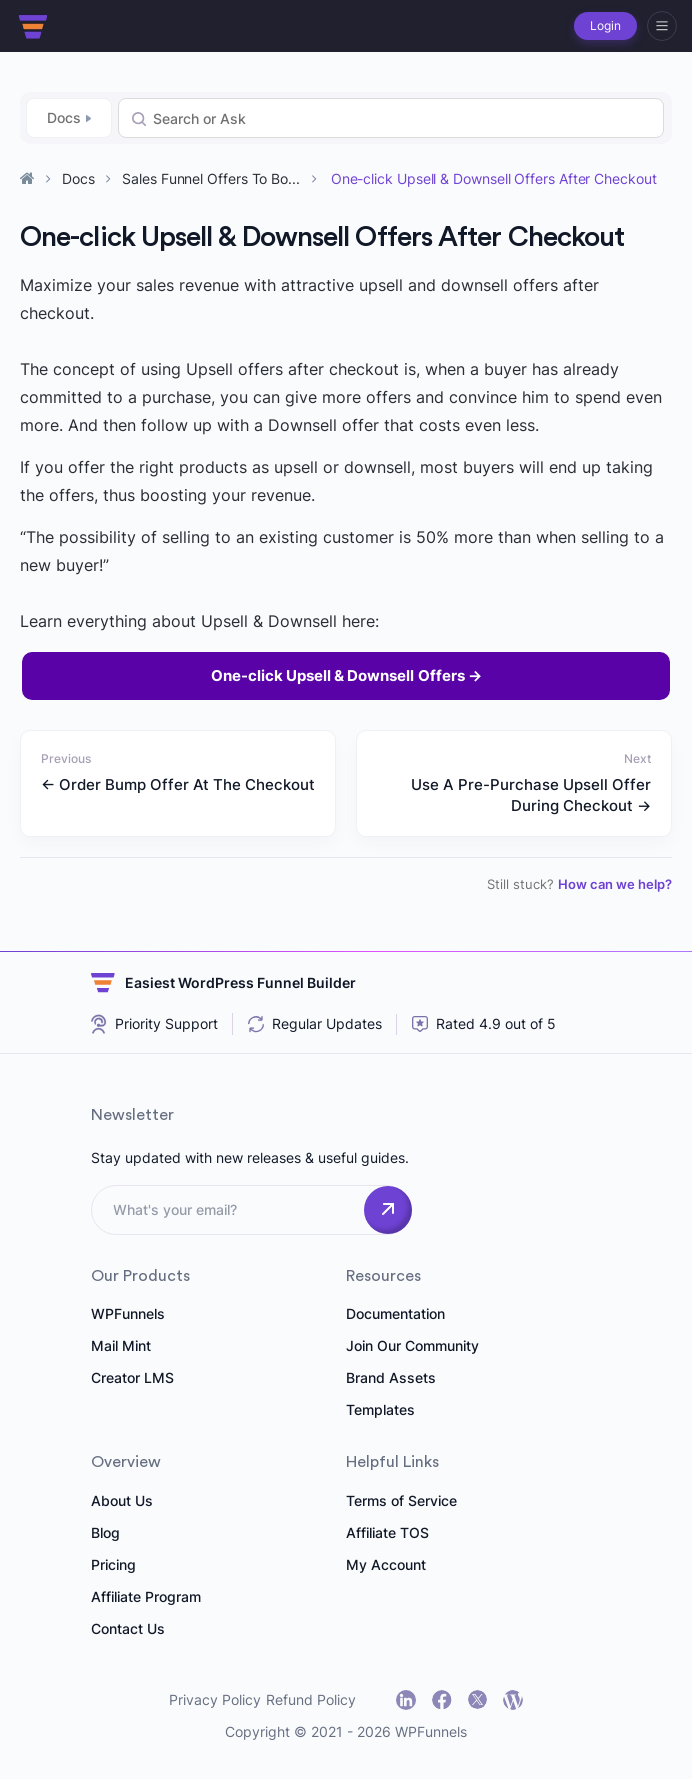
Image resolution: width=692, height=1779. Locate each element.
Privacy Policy (215, 1699)
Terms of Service (401, 1500)
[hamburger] (662, 26)
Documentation (395, 1313)
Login (605, 25)
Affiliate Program (146, 1596)
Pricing (113, 1564)
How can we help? (615, 884)
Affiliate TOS (387, 1532)
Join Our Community (412, 1345)
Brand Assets (391, 1377)
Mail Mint (121, 1345)
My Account (386, 1564)
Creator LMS (132, 1377)
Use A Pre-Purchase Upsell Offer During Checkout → (531, 795)
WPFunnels (128, 1313)
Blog (105, 1532)
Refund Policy (311, 1699)
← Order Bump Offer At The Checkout (178, 784)
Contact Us (128, 1628)
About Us (122, 1500)
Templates (380, 1409)
